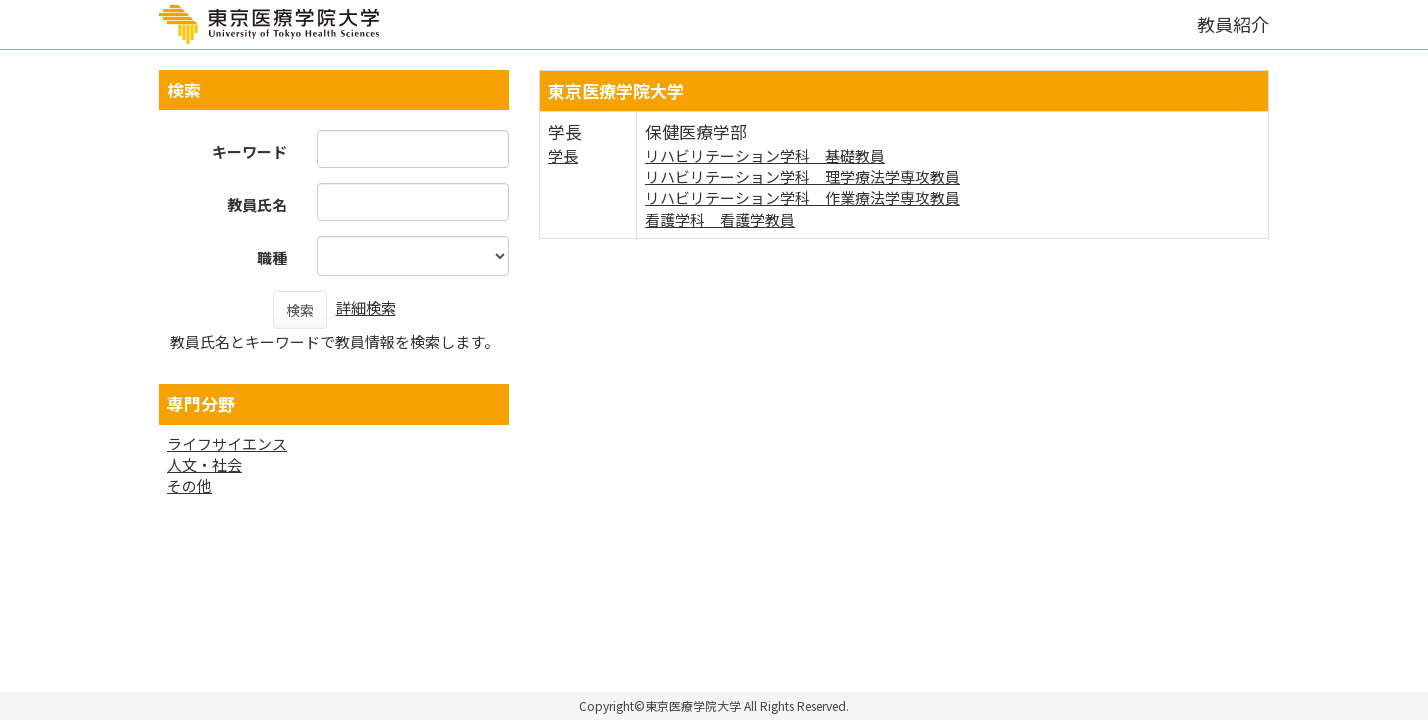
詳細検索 (366, 307)
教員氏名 (257, 204)
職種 (272, 257)
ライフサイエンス (227, 443)
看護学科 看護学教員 (720, 219)
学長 (563, 155)
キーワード (249, 151)
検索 (300, 310)
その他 (189, 485)
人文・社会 (204, 464)
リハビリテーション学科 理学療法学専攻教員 (802, 176)
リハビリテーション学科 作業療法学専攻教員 (802, 197)
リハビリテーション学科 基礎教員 (765, 155)
